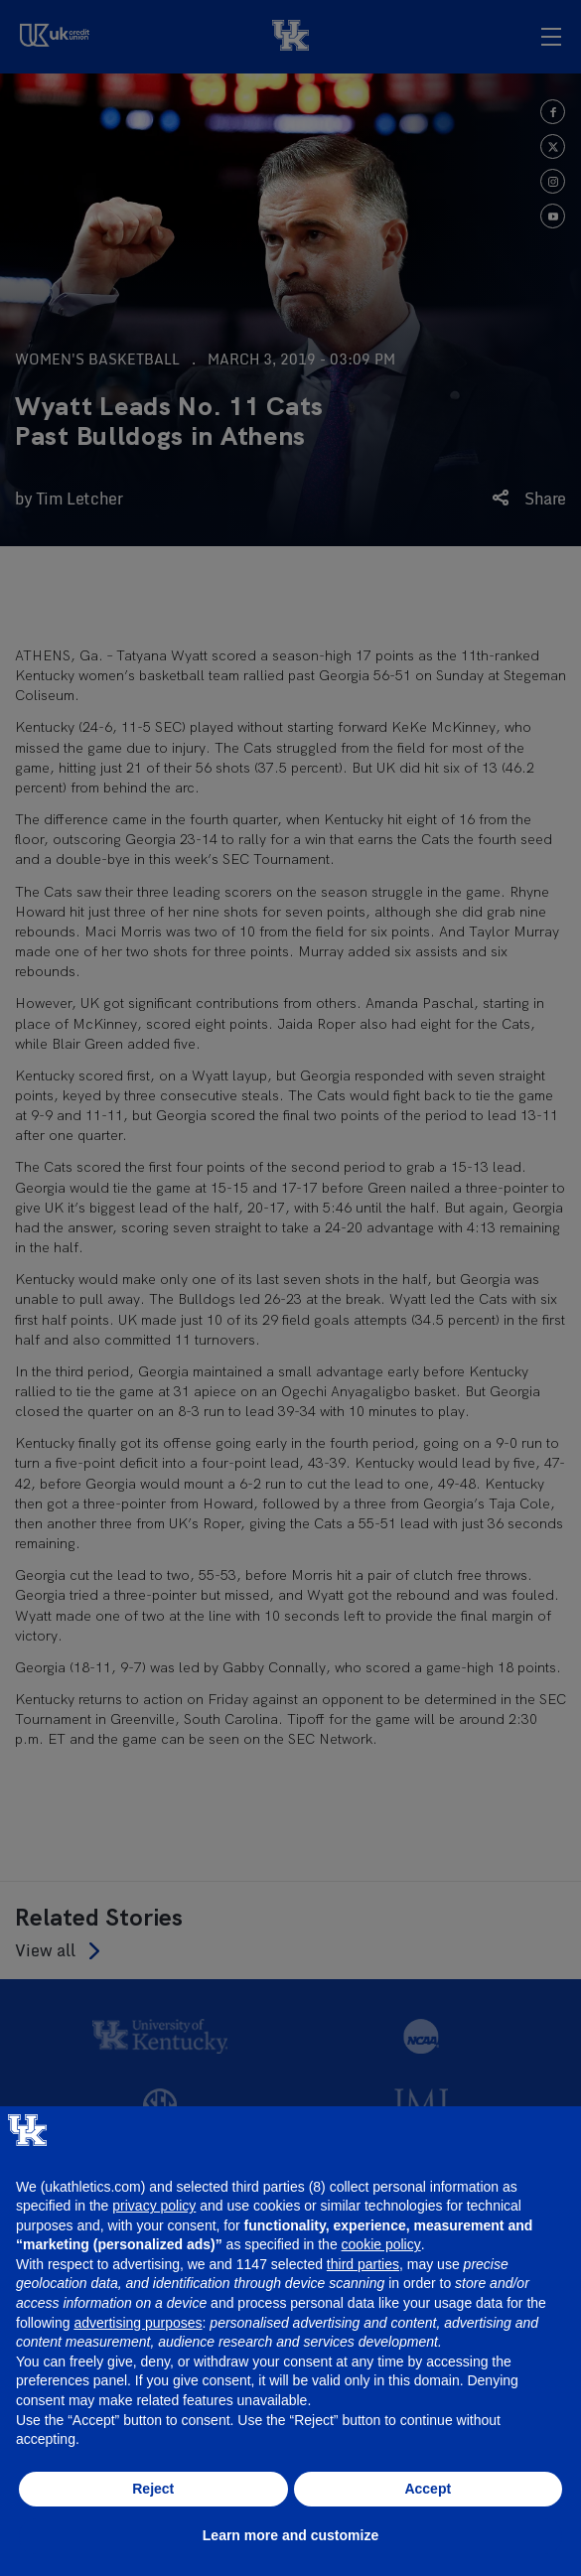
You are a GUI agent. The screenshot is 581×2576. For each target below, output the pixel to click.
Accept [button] (427, 2489)
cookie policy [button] (381, 2244)
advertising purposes (137, 2323)
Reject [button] (153, 2489)
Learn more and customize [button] (290, 2535)
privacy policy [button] (154, 2206)
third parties (363, 2264)
